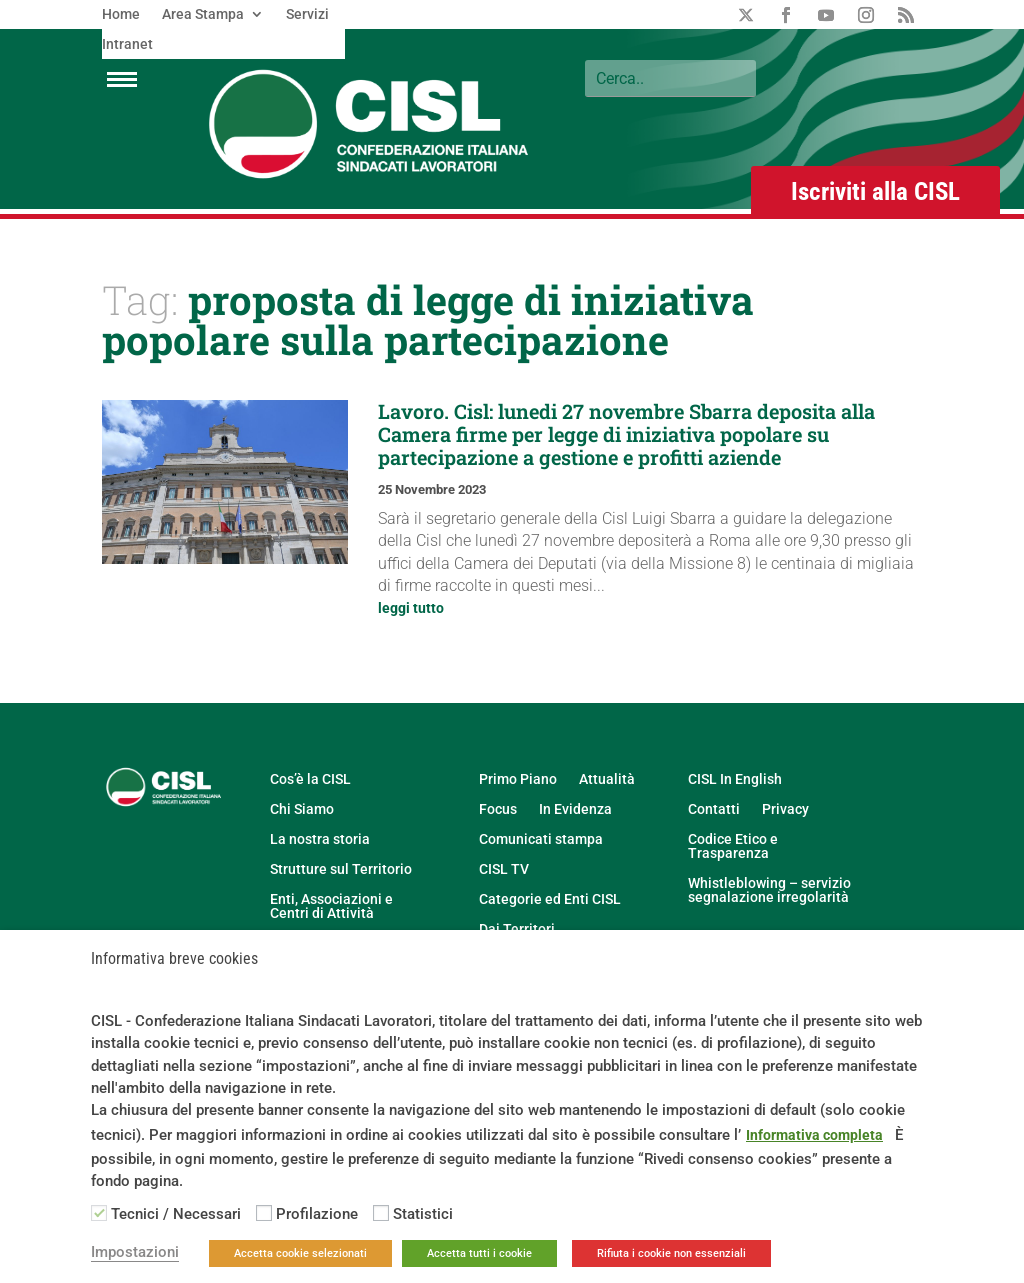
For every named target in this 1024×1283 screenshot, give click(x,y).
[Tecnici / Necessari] (99, 1213)
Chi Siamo (302, 809)
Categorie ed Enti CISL (550, 899)
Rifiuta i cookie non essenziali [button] (671, 1253)
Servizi (307, 14)
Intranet (127, 44)
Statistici (423, 1214)
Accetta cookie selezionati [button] (300, 1253)
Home (121, 14)
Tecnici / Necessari (176, 1214)
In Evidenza (575, 809)
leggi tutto (411, 608)
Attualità (607, 779)
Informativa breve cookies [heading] (174, 959)
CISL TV (504, 869)
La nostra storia (320, 839)
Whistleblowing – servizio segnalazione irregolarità (769, 890)
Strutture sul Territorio (341, 869)
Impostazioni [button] (135, 1252)
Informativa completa (814, 1135)
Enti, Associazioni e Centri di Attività (331, 906)
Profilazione (317, 1214)
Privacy (785, 809)
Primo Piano (518, 779)
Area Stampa (203, 14)
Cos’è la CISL (310, 779)
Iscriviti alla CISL (875, 191)
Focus (498, 809)
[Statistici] (381, 1213)
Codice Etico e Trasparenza (733, 846)
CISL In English (735, 779)
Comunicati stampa (541, 839)
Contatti (714, 809)
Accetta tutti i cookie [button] (479, 1253)
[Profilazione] (264, 1213)
